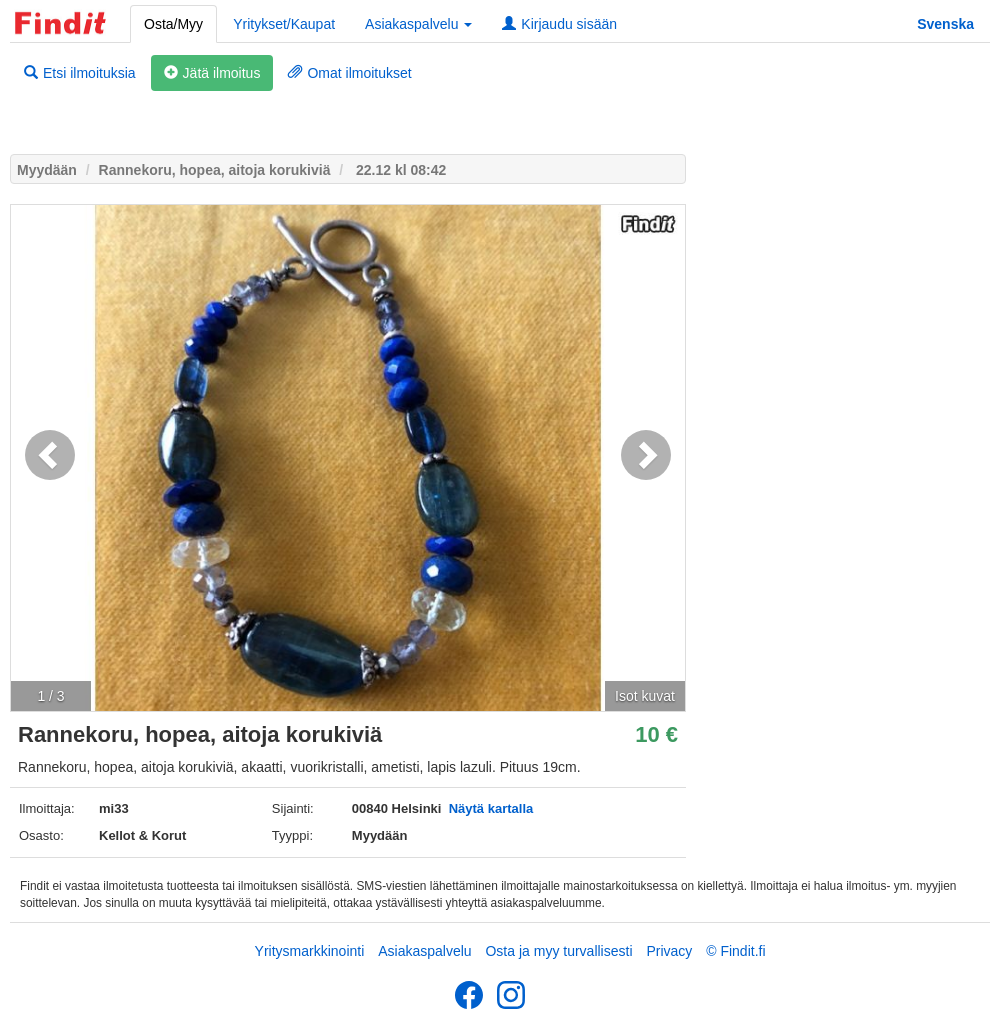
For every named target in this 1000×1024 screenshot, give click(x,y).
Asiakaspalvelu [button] (418, 24)
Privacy (669, 951)
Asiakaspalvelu (424, 951)
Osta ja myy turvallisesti (558, 951)
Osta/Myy (173, 24)
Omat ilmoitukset (349, 73)
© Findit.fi (735, 951)
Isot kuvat (645, 696)
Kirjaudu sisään (559, 24)
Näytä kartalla (491, 808)
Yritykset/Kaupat (284, 24)
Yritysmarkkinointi (310, 951)
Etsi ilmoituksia (80, 73)
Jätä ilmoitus (212, 73)
